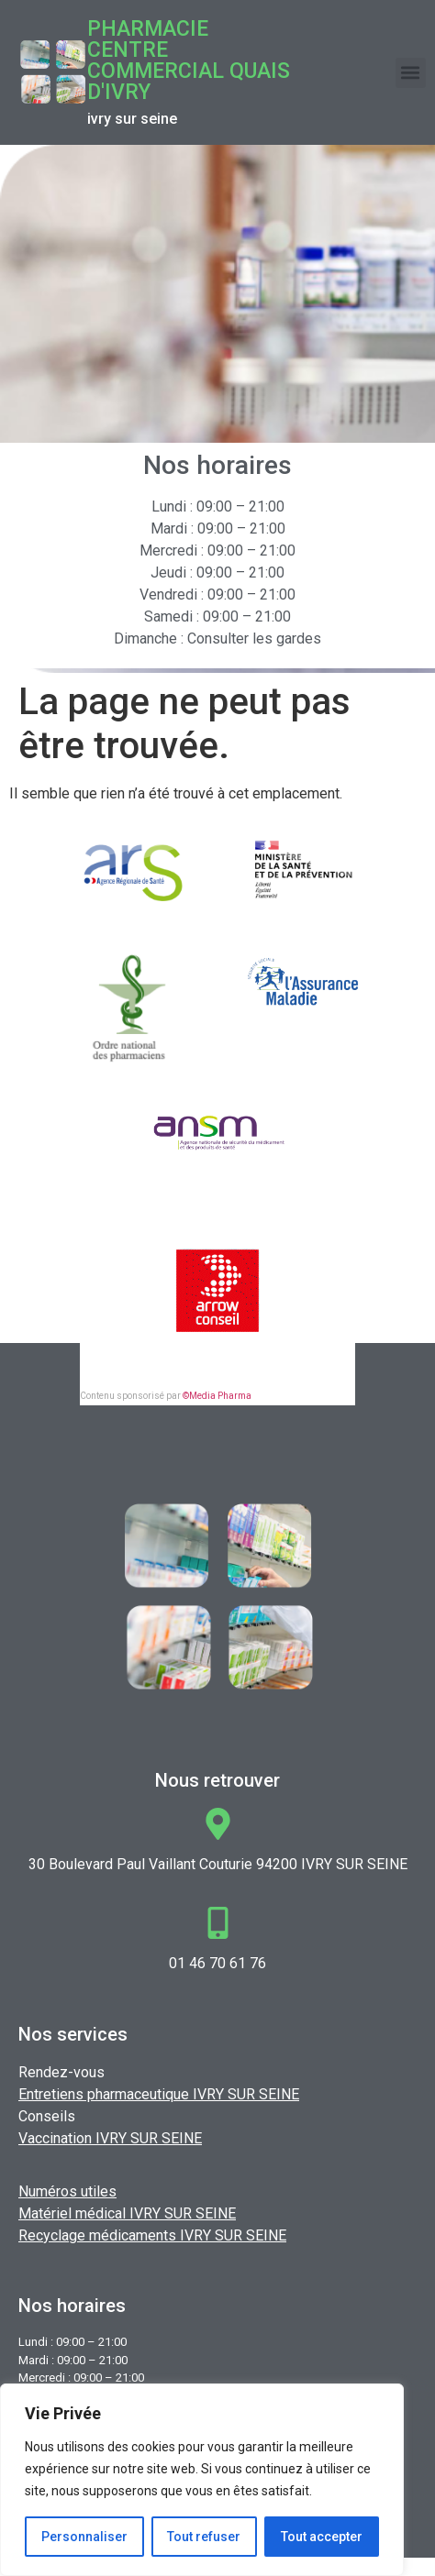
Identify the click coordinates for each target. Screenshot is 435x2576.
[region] (202, 2479)
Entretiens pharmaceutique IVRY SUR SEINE (158, 2094)
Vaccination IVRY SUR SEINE (110, 2138)
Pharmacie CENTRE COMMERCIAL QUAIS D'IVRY (188, 61)
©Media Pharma (217, 1396)
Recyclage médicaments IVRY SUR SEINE (152, 2235)
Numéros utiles (67, 2191)
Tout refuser (204, 2536)
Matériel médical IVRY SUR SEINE (127, 2213)
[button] (411, 73)
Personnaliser (84, 2536)
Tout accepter (321, 2536)
